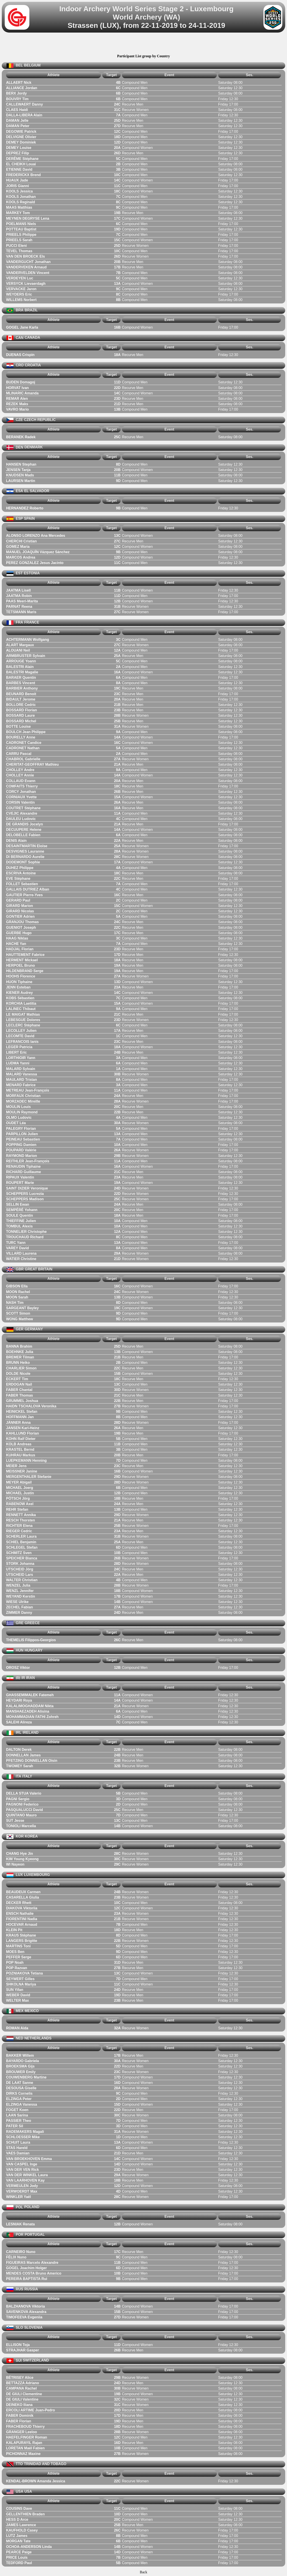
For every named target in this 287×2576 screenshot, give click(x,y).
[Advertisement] (143, 44)
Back (143, 2572)
